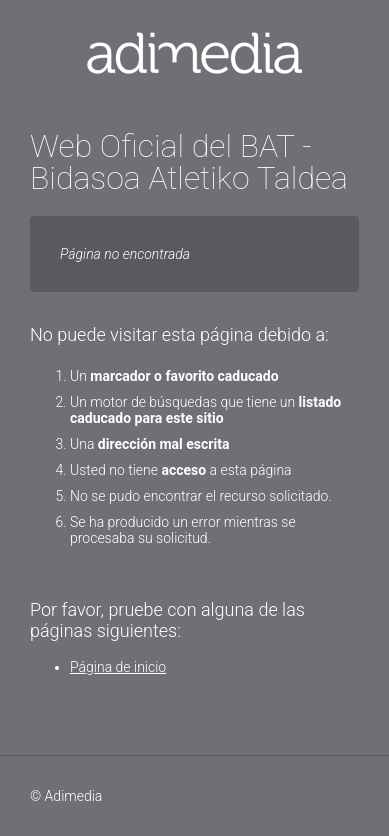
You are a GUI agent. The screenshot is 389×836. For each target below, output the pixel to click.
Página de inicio (118, 667)
